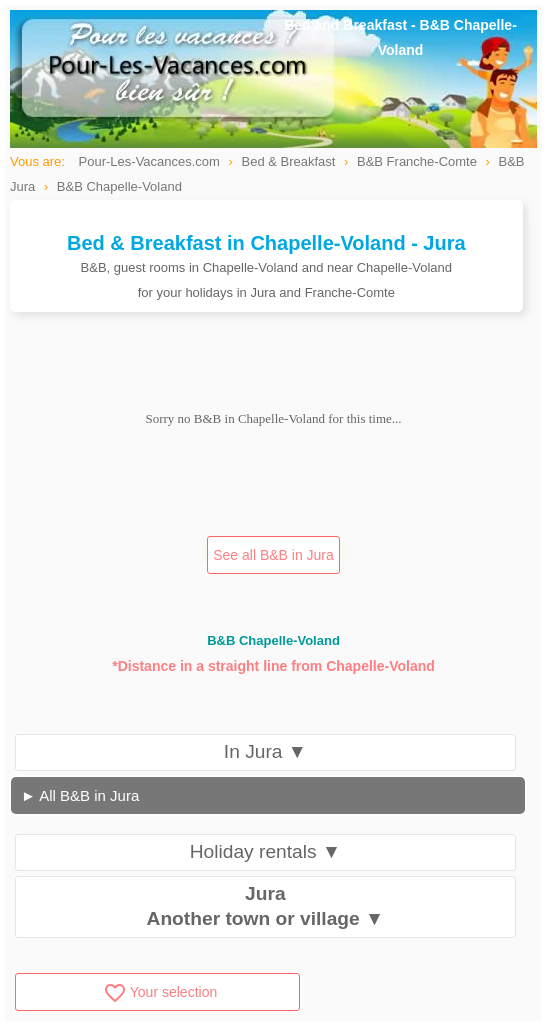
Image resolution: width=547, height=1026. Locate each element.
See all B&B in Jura (273, 555)
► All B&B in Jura (80, 795)
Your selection (160, 992)
